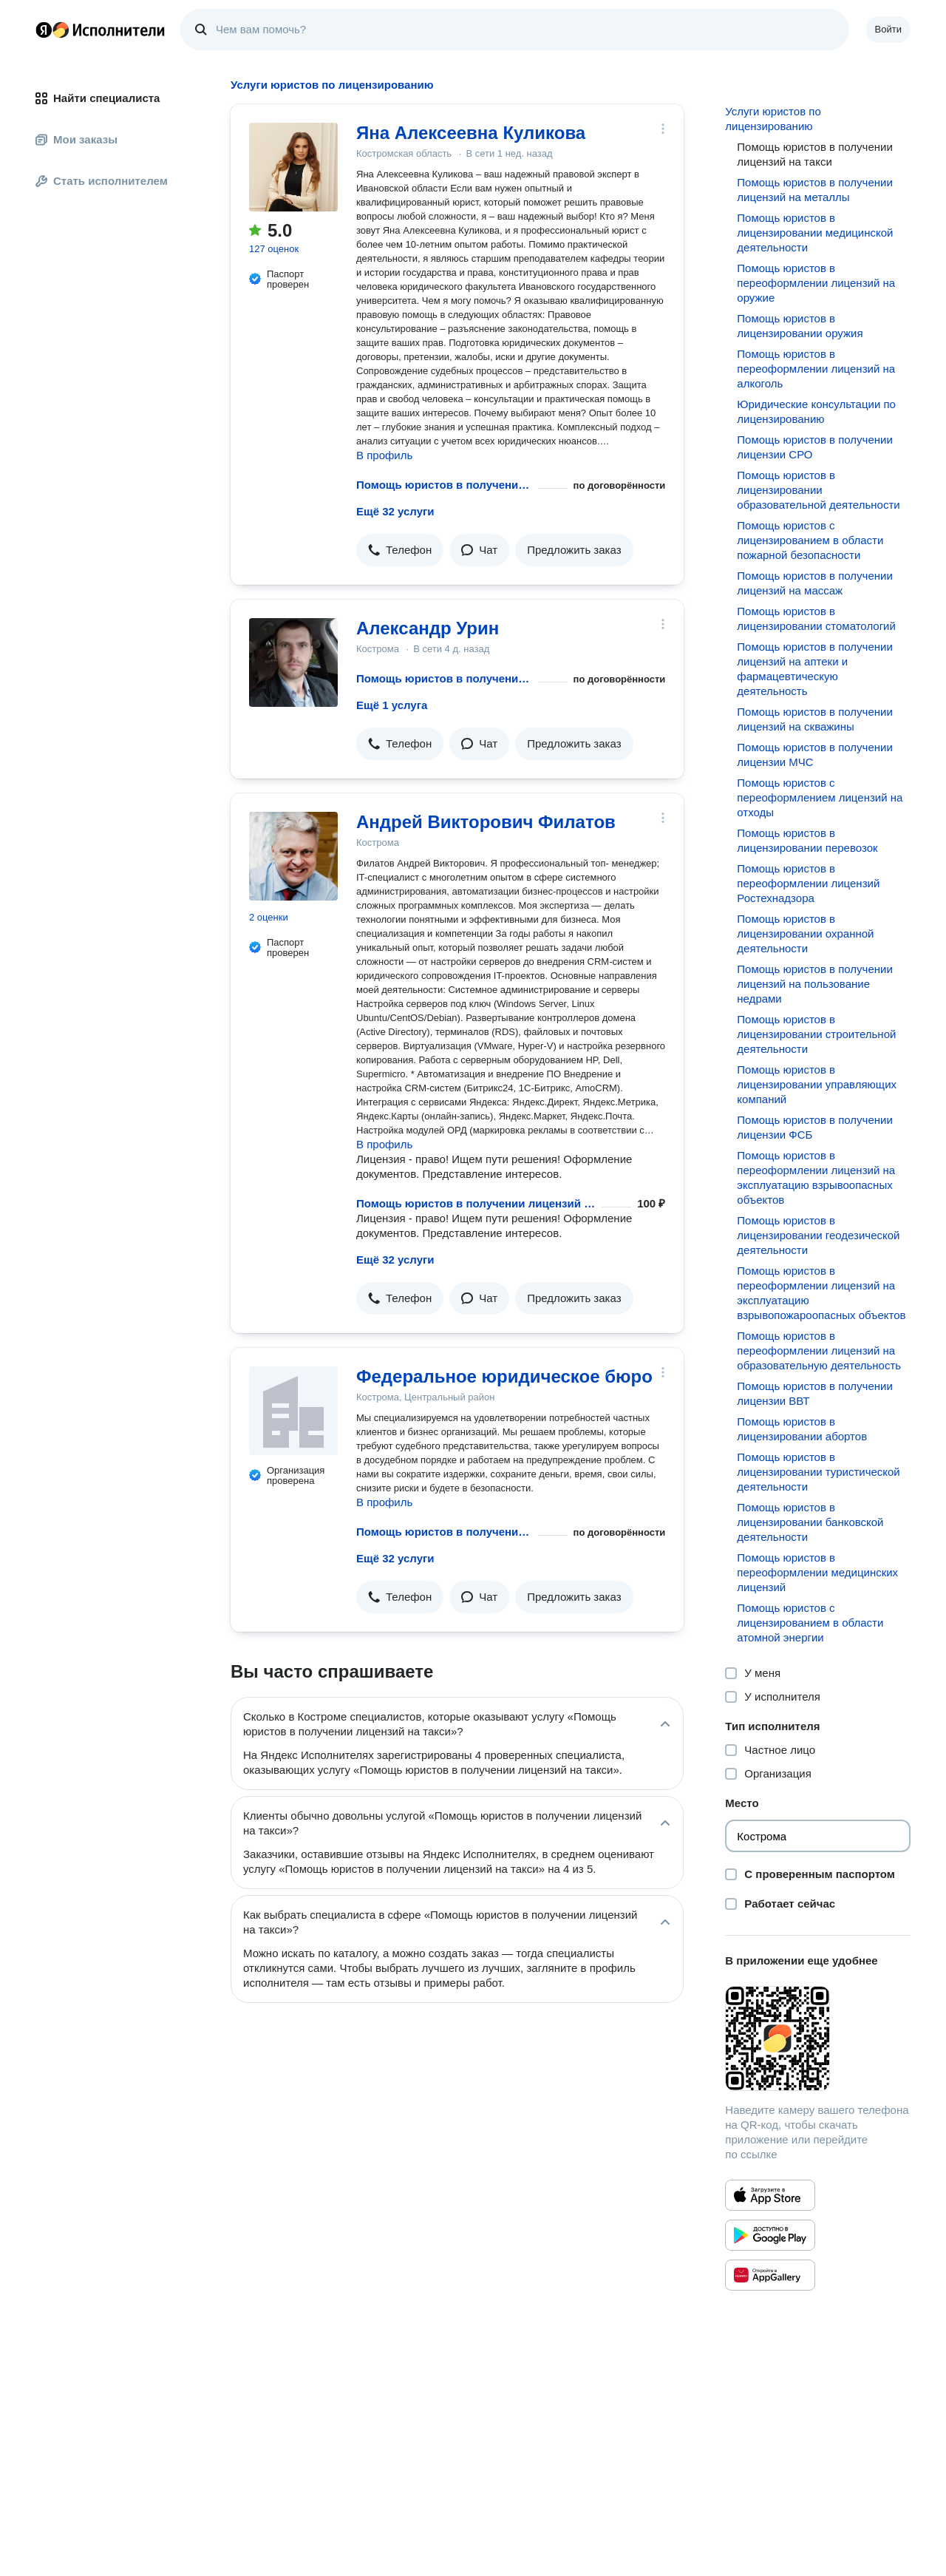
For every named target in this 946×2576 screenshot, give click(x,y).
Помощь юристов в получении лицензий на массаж (814, 583)
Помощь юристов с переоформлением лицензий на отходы (819, 797)
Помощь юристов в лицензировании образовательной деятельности (818, 490)
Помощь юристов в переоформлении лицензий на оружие (816, 283)
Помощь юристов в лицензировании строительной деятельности (816, 1034)
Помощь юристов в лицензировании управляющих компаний (816, 1084)
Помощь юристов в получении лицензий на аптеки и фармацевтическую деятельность (814, 668)
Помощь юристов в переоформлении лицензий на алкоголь (816, 369)
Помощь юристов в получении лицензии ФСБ (814, 1127)
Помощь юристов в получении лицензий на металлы (814, 189)
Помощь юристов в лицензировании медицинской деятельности (815, 232)
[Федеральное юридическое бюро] (293, 1410)
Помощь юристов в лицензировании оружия (799, 325)
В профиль (384, 455)
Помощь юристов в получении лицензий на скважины (814, 719)
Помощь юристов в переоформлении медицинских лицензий (817, 1572)
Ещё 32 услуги (395, 511)
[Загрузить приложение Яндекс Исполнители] (818, 2038)
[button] (399, 550)
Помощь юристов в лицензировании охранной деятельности (805, 933)
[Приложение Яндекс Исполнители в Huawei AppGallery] (770, 2275)
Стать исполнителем (101, 180)
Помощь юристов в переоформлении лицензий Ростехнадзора (808, 883)
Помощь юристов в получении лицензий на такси (444, 484)
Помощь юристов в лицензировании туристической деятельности (818, 1472)
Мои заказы (76, 139)
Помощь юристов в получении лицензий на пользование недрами (814, 984)
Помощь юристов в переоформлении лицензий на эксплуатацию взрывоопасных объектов (816, 1177)
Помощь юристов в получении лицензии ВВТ (814, 1393)
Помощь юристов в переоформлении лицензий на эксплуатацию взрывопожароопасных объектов (821, 1292)
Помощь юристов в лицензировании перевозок (807, 840)
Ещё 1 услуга (391, 705)
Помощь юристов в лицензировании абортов (802, 1429)
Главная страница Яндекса (43, 29)
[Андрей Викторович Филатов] (293, 856)
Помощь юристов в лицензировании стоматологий (816, 618)
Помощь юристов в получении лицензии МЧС (814, 754)
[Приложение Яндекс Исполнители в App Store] (770, 2195)
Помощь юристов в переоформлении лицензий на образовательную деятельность (819, 1350)
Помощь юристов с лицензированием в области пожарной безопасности (810, 540)
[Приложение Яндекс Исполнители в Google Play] (770, 2235)
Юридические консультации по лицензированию (816, 411)
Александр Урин (427, 628)
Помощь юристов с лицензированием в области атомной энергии (810, 1622)
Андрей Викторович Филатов (486, 822)
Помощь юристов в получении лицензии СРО (814, 447)
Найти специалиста (97, 98)
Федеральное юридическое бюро (504, 1376)
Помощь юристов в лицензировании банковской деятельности (810, 1522)
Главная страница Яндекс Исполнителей (100, 29)
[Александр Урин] (293, 662)
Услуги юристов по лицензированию (772, 118)
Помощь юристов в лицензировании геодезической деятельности (818, 1235)
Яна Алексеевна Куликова (470, 133)
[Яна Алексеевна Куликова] (293, 167)
